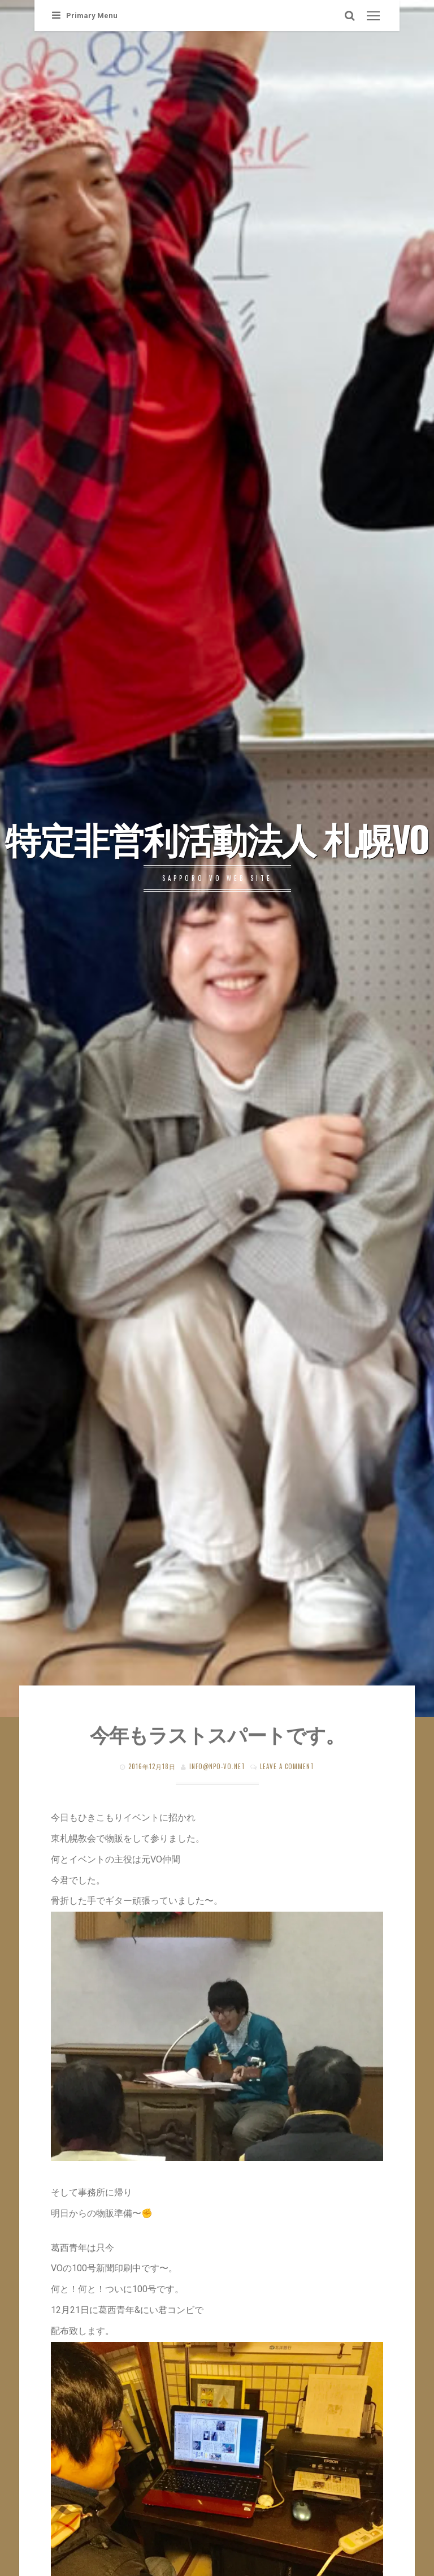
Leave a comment (287, 1766)
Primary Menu (85, 15)
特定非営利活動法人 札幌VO (217, 837)
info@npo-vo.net (217, 1766)
